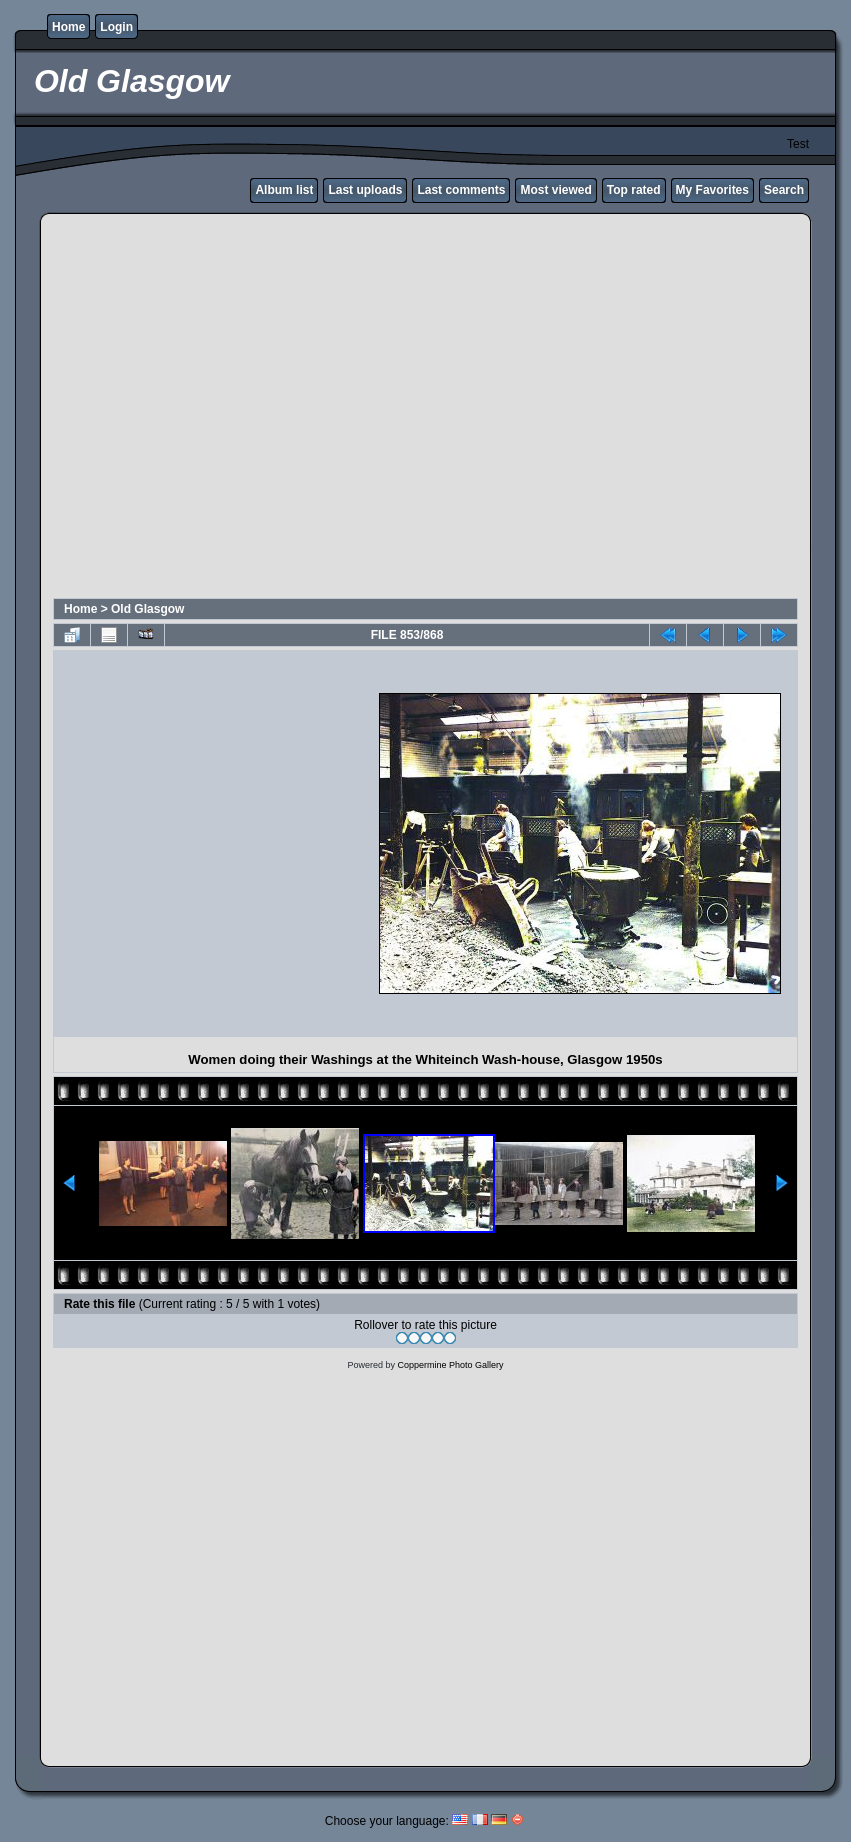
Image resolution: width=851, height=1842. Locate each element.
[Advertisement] (187, 408)
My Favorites (712, 190)
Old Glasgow (147, 609)
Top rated (634, 190)
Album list (284, 190)
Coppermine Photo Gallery (450, 1365)
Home (68, 27)
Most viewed (555, 190)
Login (116, 27)
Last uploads (365, 190)
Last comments (461, 190)
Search (784, 190)
